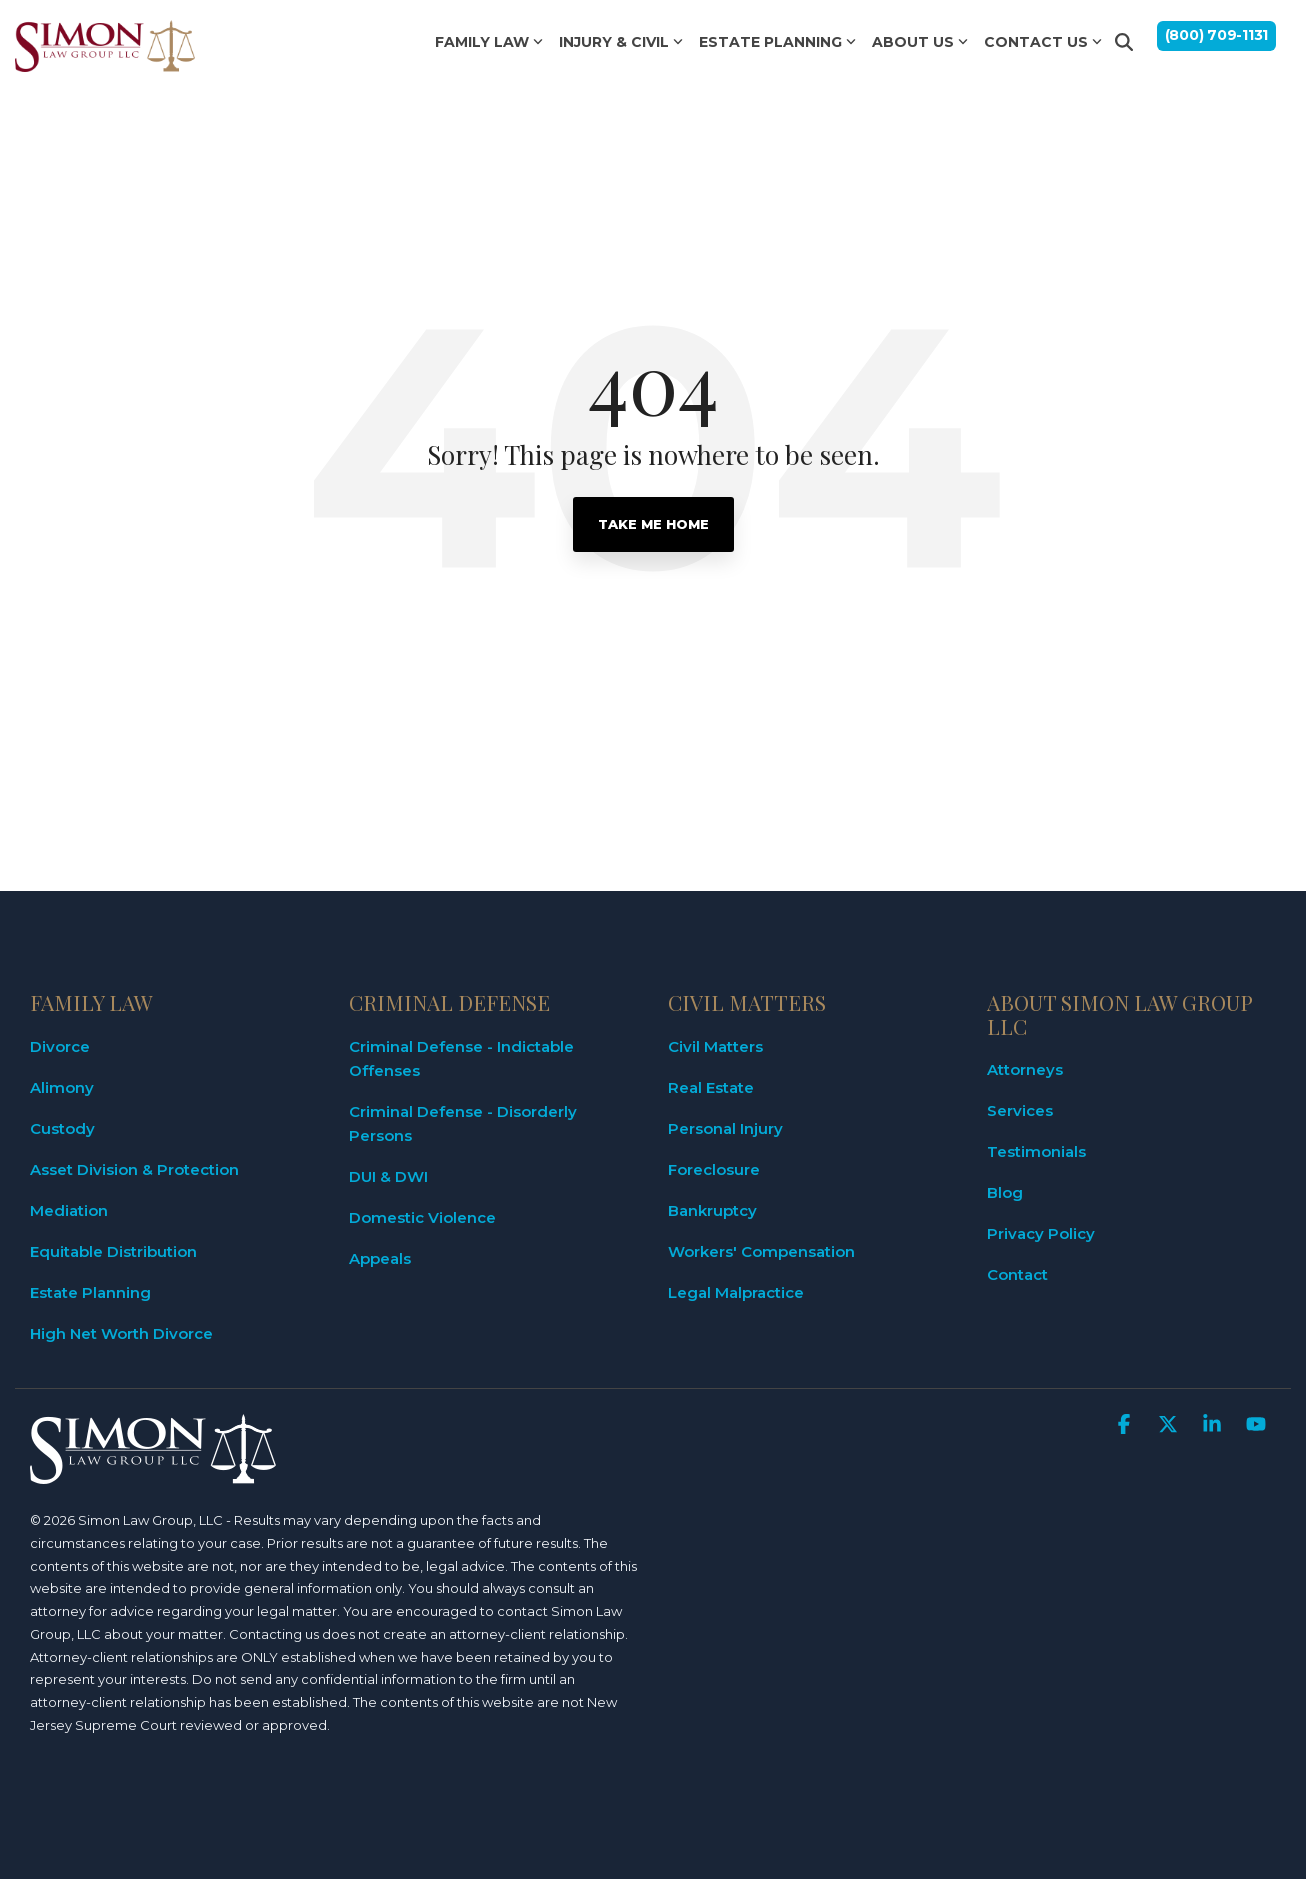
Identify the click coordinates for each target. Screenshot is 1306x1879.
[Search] (1124, 42)
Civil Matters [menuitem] (715, 1046)
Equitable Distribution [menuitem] (113, 1251)
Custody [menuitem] (62, 1128)
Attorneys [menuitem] (1025, 1069)
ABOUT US (920, 42)
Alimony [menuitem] (62, 1087)
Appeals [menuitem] (380, 1258)
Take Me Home (653, 524)
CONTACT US (1043, 42)
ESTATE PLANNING (777, 42)
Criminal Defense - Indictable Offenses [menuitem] (463, 1058)
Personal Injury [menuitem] (725, 1128)
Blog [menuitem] (1005, 1192)
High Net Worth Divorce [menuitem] (121, 1333)
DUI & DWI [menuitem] (388, 1176)
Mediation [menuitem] (69, 1210)
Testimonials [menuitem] (1036, 1151)
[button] (1126, 1425)
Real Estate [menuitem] (711, 1087)
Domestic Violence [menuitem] (422, 1217)
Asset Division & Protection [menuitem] (134, 1169)
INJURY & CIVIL (621, 42)
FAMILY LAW (489, 42)
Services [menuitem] (1020, 1110)
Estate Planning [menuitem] (90, 1292)
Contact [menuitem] (1017, 1274)
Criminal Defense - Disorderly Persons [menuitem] (465, 1123)
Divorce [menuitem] (60, 1046)
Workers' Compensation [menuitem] (761, 1251)
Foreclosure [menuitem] (714, 1169)
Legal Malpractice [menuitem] (736, 1292)
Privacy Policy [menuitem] (1041, 1233)
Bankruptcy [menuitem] (712, 1210)
